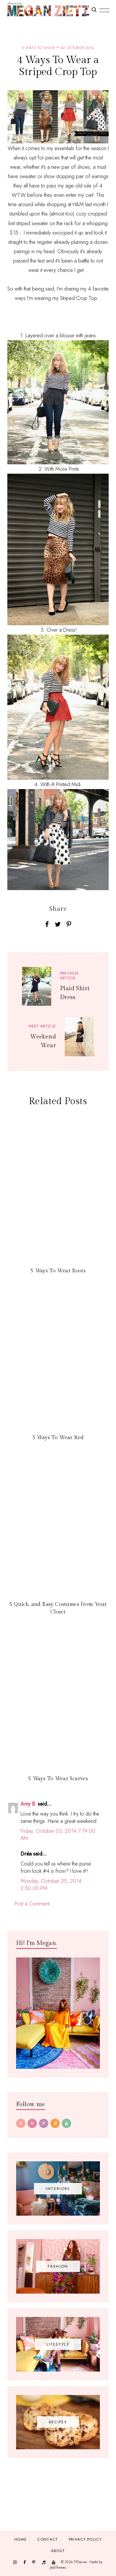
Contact (47, 2539)
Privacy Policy (85, 2539)
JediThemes (58, 2567)
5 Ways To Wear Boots (58, 1271)
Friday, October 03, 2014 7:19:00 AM (58, 1834)
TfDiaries (80, 2561)
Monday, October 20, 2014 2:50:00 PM (51, 1884)
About (58, 2551)
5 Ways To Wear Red (58, 1437)
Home (20, 2539)
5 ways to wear (38, 48)
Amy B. (28, 1804)
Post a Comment (32, 1904)
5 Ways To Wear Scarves (58, 1779)
